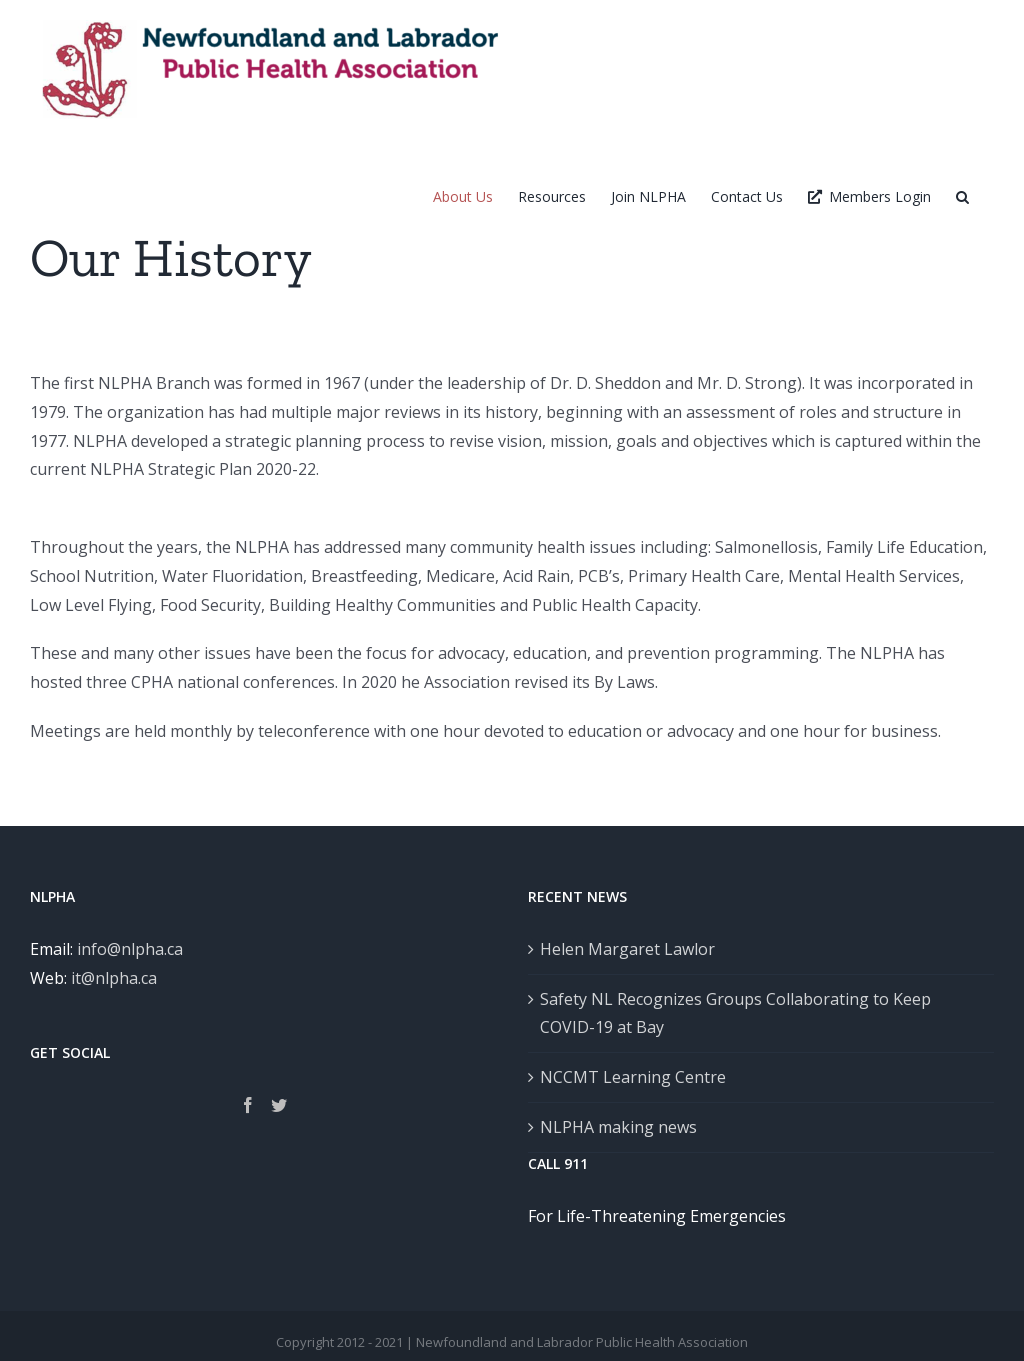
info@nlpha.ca (130, 949)
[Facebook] (248, 1105)
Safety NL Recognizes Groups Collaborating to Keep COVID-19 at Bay (735, 1013)
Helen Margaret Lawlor (627, 949)
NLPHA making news (618, 1127)
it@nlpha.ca (114, 978)
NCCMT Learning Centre (633, 1077)
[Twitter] (279, 1105)
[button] (962, 196)
